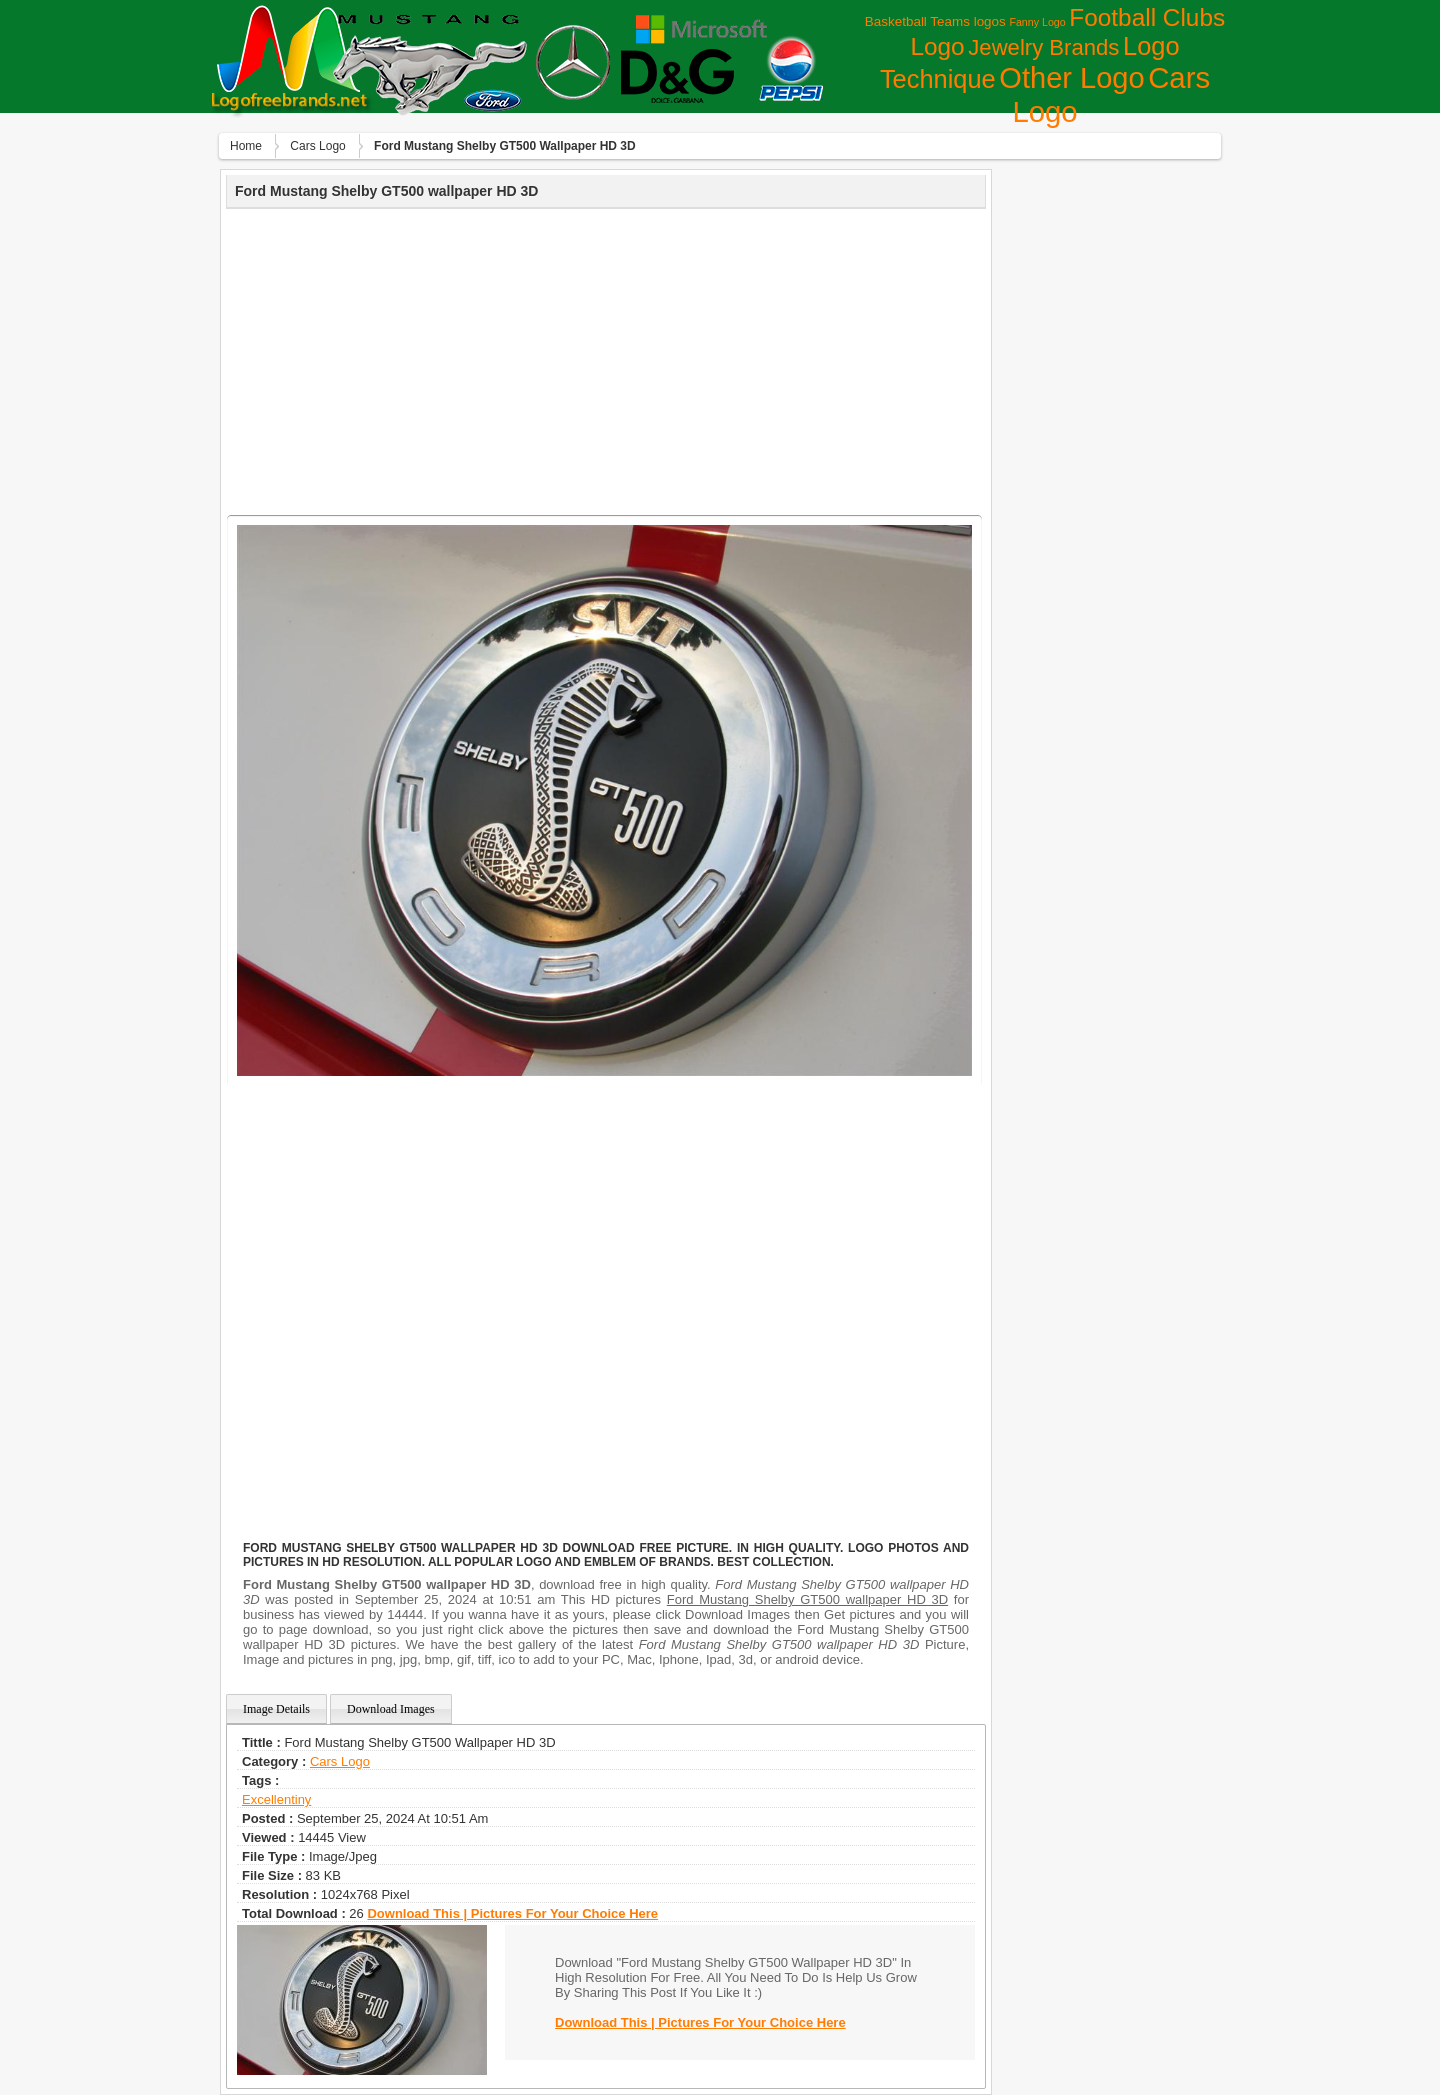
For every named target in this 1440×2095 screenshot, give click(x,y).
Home (246, 146)
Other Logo (1071, 78)
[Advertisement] (606, 359)
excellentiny (276, 1799)
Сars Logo (317, 146)
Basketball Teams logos (935, 21)
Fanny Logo (1037, 22)
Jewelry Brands (1043, 47)
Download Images (391, 1709)
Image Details (276, 1709)
